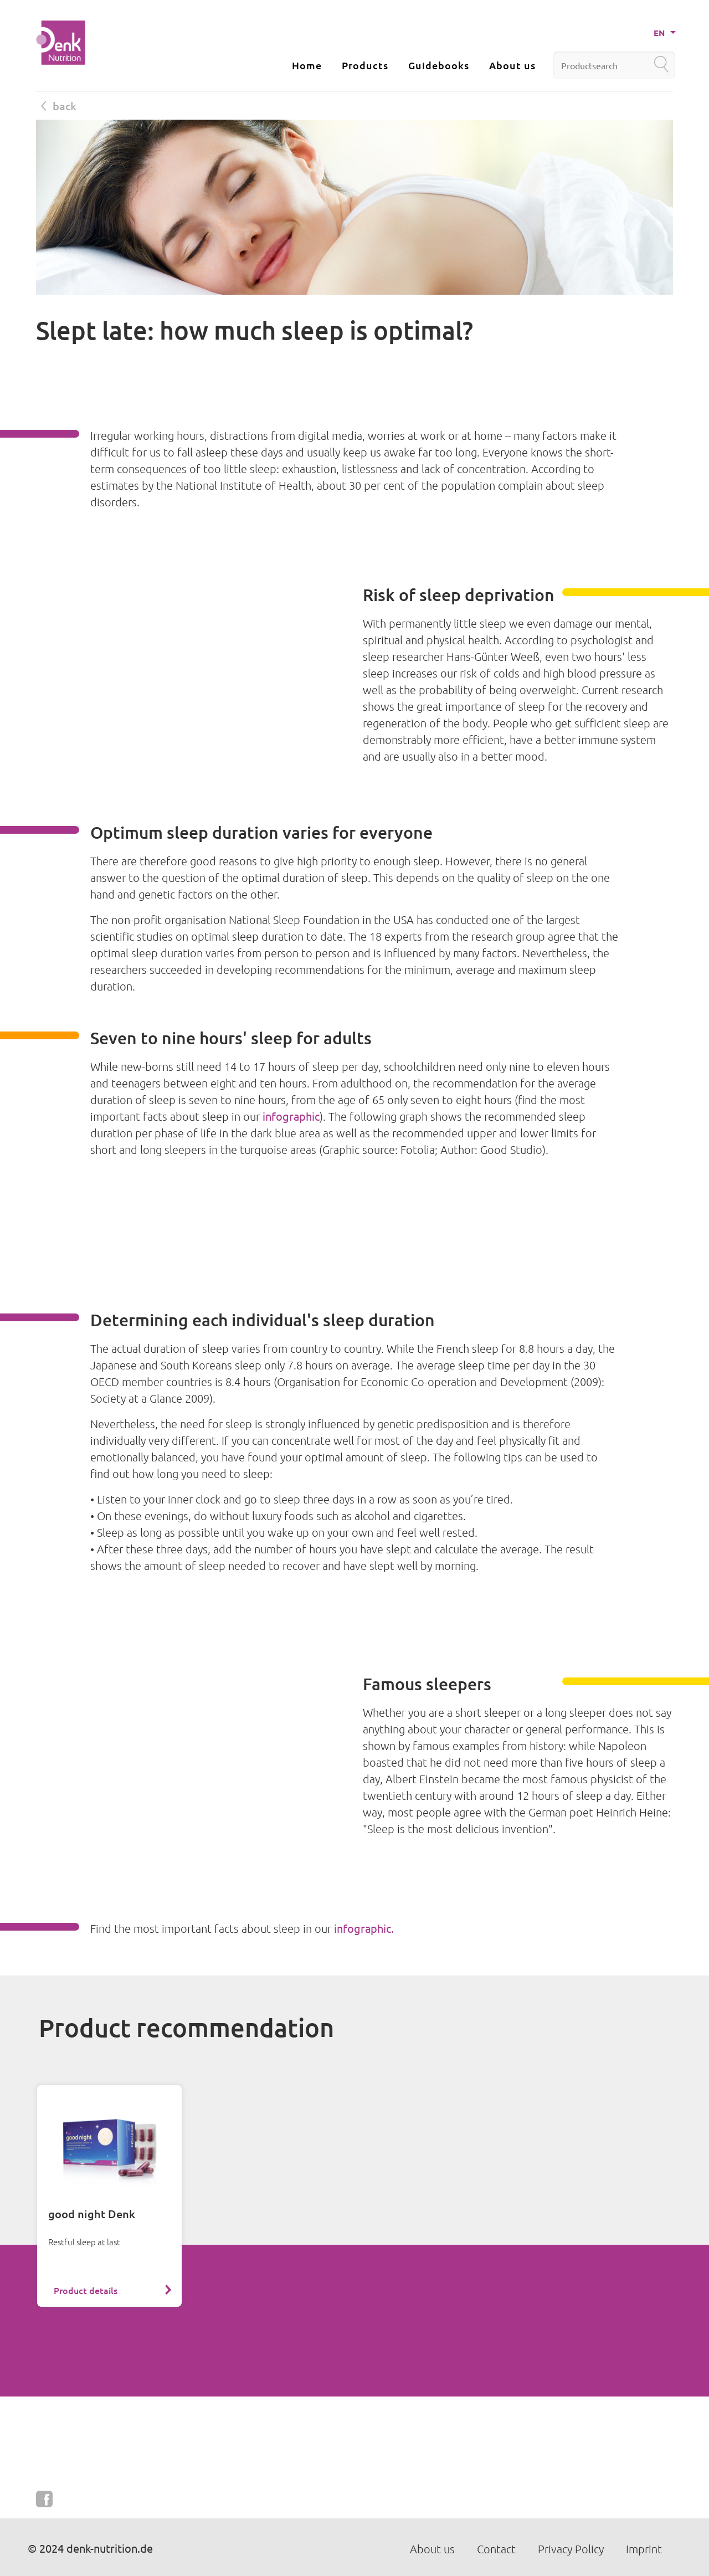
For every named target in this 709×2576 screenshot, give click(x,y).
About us (512, 65)
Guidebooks (438, 65)
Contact (496, 2549)
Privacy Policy (571, 2549)
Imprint (644, 2549)
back (58, 106)
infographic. (364, 1928)
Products (365, 65)
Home (307, 65)
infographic (291, 1116)
